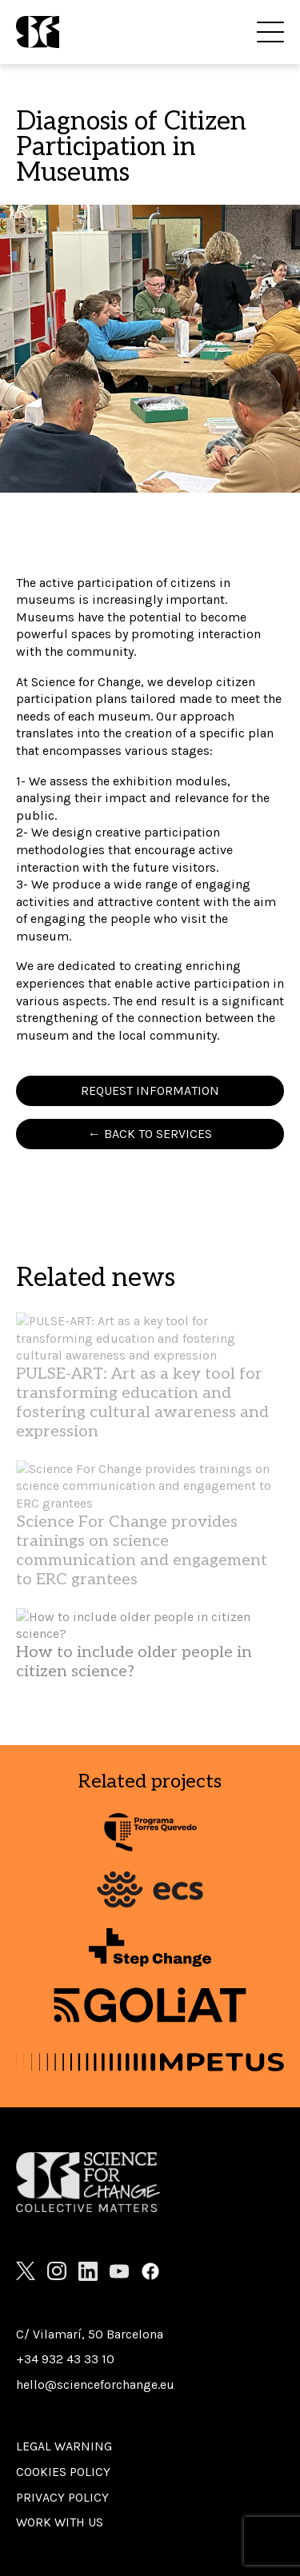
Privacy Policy (62, 2497)
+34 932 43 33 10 (65, 2358)
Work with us (59, 2522)
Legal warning (64, 2446)
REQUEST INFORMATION (150, 1090)
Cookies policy (63, 2471)
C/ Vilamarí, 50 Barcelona (89, 2334)
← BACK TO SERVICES (150, 1133)
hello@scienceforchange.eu (95, 2384)
